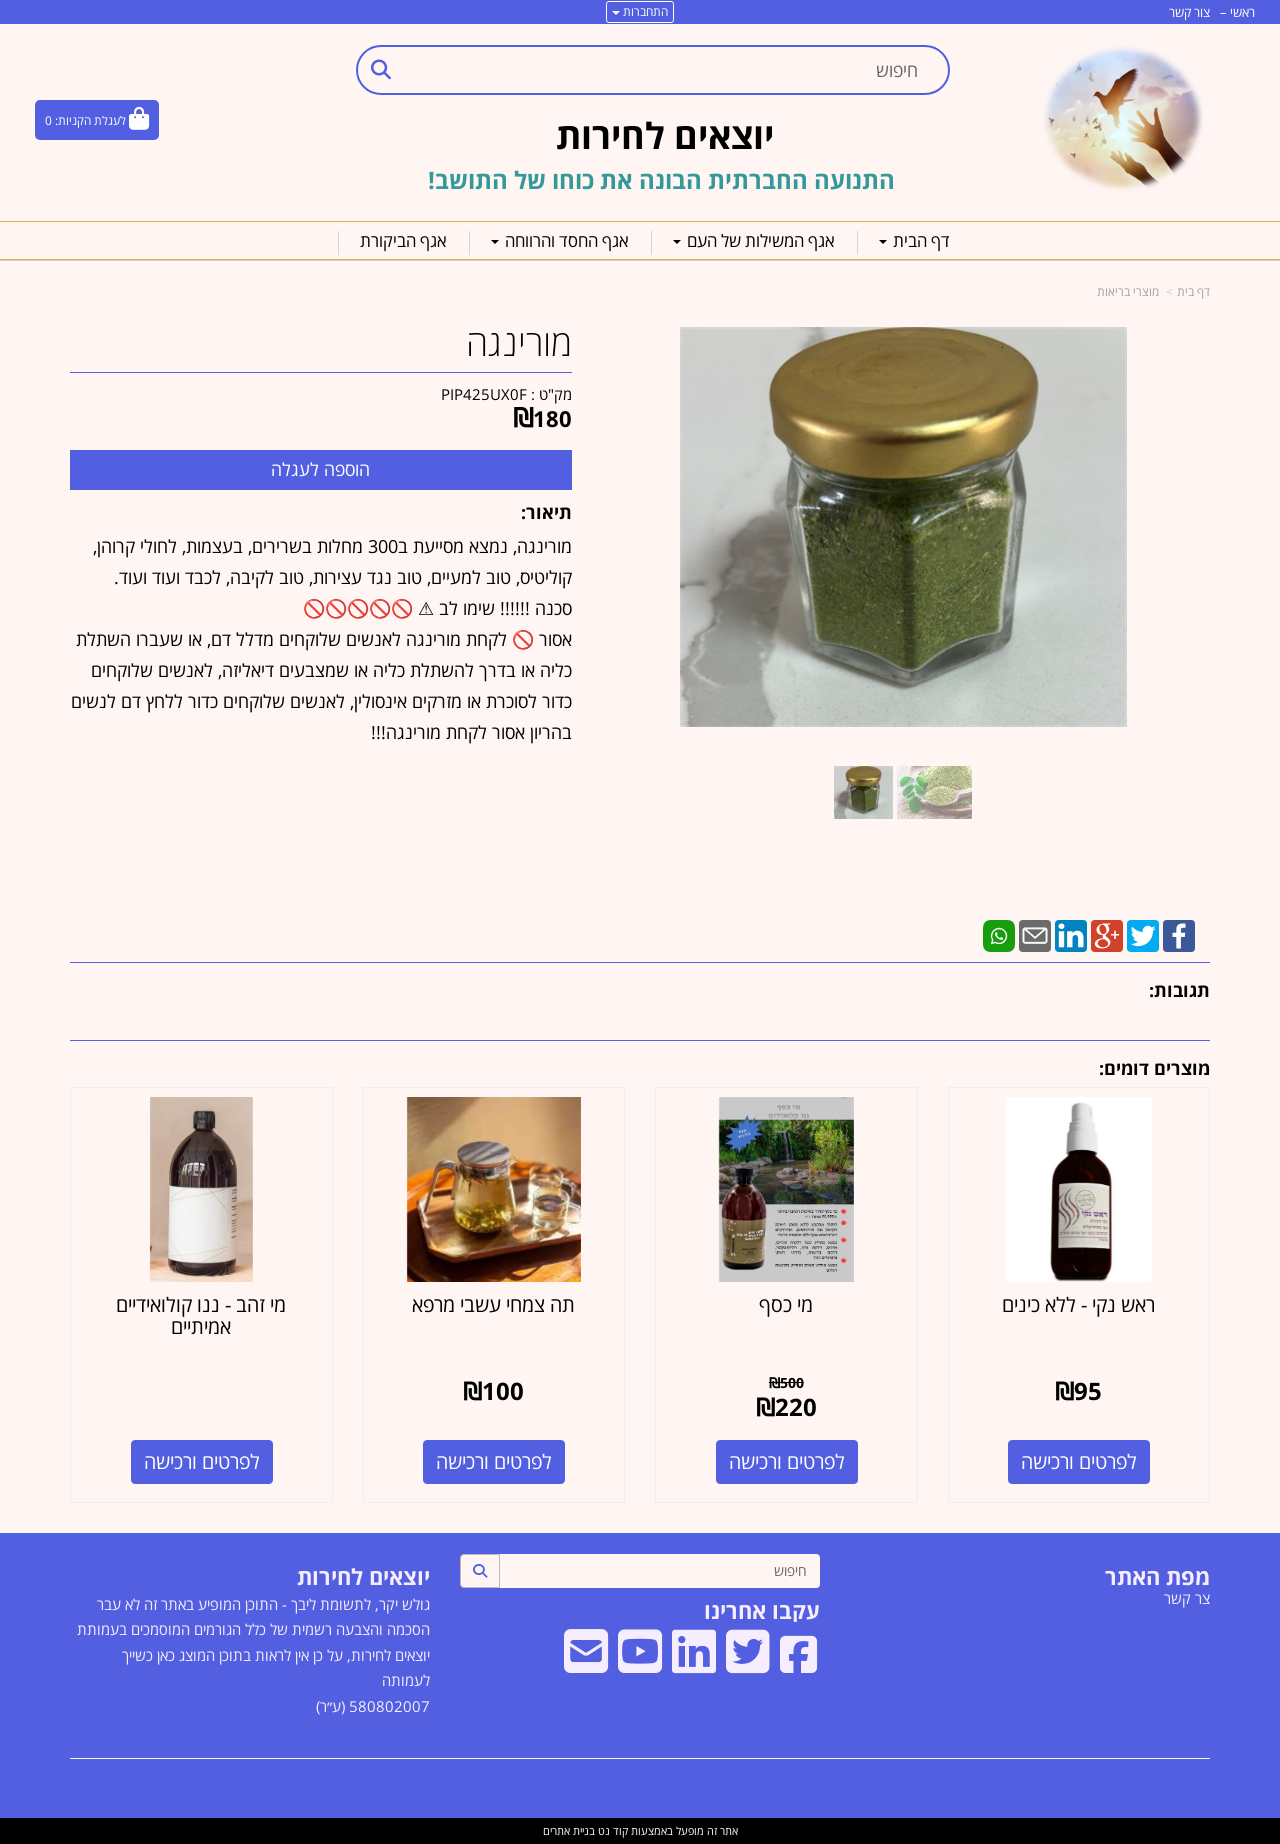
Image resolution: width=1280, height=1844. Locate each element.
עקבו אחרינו (762, 1610)
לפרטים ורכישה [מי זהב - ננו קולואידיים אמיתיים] (202, 1461)
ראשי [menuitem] (1242, 12)
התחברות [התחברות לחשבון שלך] (640, 11)
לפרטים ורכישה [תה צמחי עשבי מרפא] (494, 1461)
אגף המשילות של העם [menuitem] (754, 240)
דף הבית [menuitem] (914, 240)
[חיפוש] (659, 1571)
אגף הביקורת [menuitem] (403, 240)
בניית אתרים (569, 1830)
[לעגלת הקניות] (97, 120)
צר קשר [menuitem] (1187, 1598)
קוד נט (611, 1830)
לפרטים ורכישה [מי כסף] (787, 1461)
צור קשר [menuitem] (1189, 12)
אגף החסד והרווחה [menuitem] (560, 240)
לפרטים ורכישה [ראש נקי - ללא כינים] (1079, 1461)
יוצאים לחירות (363, 1576)
